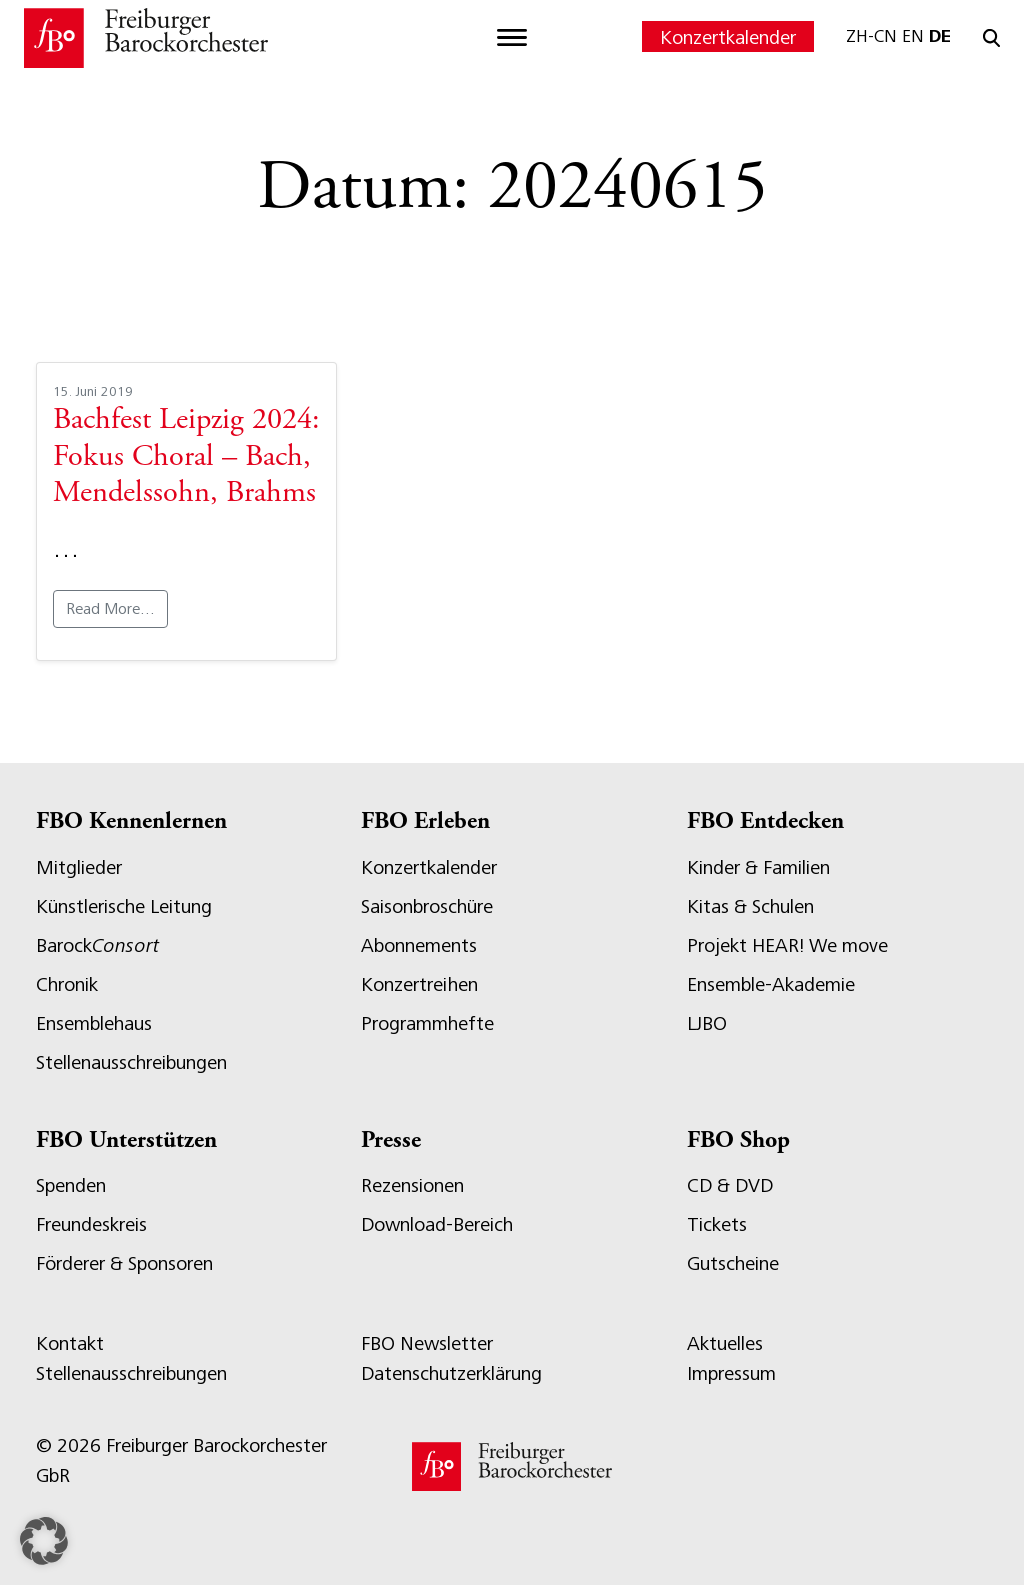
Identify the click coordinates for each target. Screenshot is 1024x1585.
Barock (97, 945)
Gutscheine (733, 1263)
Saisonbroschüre (427, 906)
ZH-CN (871, 36)
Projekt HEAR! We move (787, 945)
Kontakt (70, 1343)
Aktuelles (725, 1343)
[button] (44, 1541)
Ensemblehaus (94, 1023)
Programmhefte (427, 1023)
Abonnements (419, 945)
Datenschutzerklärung (451, 1373)
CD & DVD (730, 1185)
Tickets (717, 1224)
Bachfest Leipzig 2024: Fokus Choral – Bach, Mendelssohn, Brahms (186, 457)
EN (913, 36)
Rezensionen (412, 1185)
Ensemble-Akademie (771, 984)
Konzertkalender (728, 37)
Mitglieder (79, 867)
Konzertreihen (419, 984)
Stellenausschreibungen (131, 1062)
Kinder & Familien (758, 867)
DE (940, 36)
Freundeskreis (91, 1224)
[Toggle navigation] (512, 38)
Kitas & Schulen (750, 906)
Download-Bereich (437, 1224)
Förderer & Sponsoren (124, 1263)
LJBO (707, 1023)
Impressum (731, 1373)
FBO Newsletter (427, 1343)
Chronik (67, 984)
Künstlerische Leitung (124, 906)
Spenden (71, 1185)
